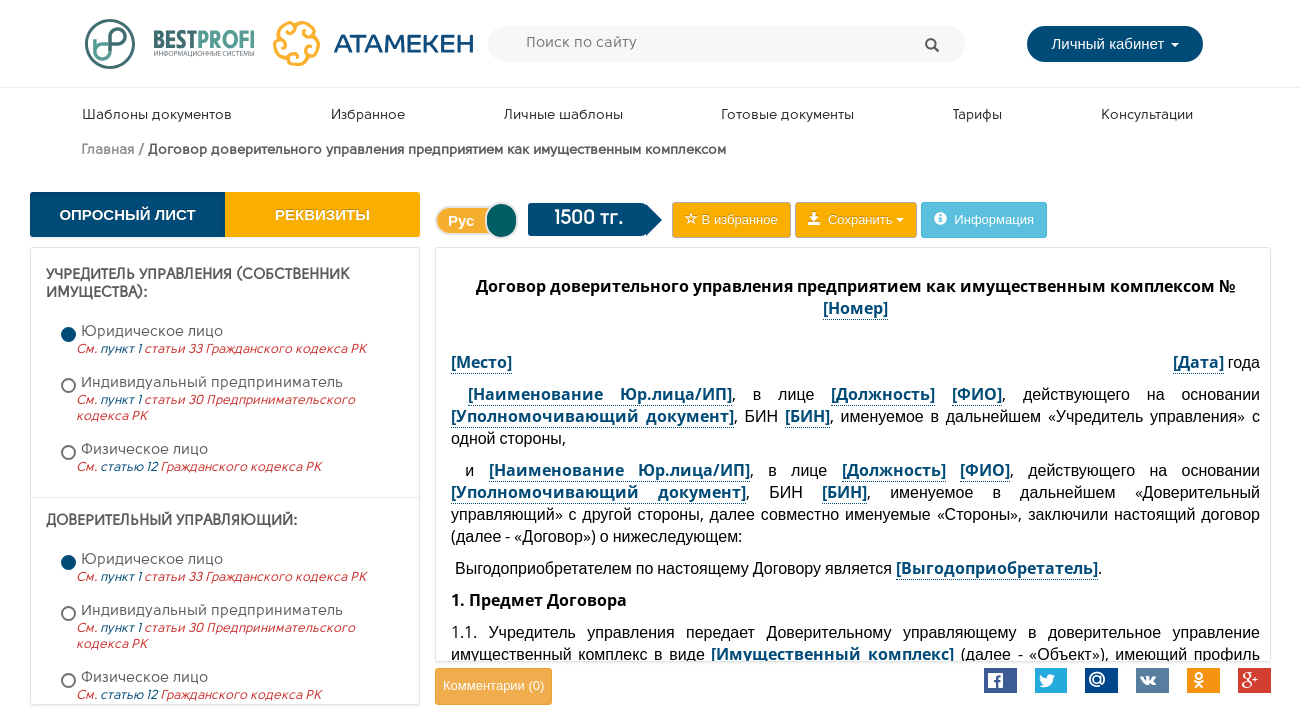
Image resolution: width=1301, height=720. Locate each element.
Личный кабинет (1114, 43)
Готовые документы (787, 115)
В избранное (731, 219)
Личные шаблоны (563, 115)
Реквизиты (322, 214)
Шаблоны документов (157, 115)
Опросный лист (127, 214)
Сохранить (856, 219)
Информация (984, 219)
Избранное (368, 115)
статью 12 (128, 467)
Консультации (1147, 115)
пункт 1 (120, 349)
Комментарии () (493, 685)
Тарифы (977, 115)
